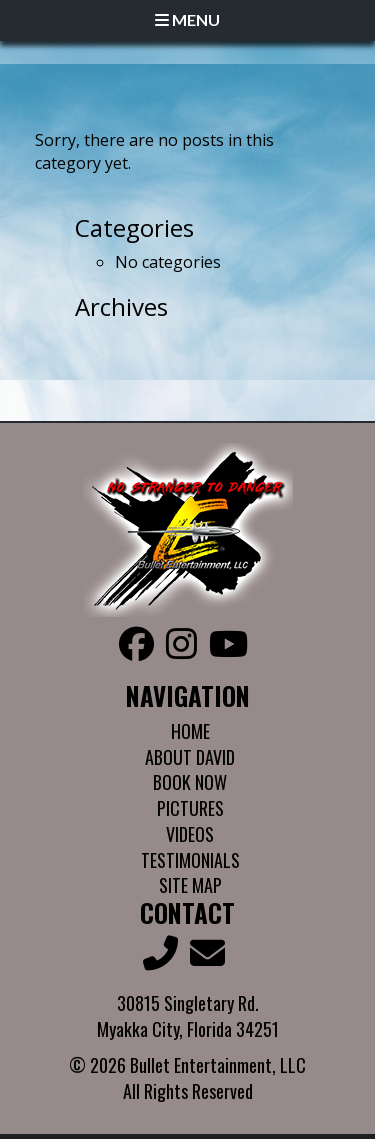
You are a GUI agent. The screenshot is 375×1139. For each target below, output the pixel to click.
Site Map (190, 885)
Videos (190, 834)
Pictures (190, 808)
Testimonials (190, 860)
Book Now (190, 782)
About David (190, 757)
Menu (187, 19)
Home (190, 731)
